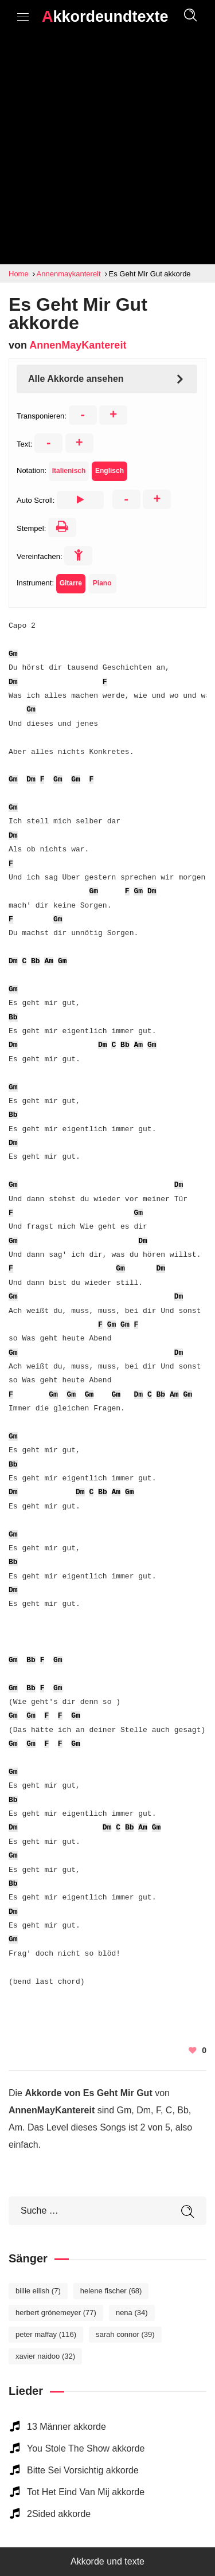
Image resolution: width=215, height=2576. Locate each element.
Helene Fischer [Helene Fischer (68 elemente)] (111, 2290)
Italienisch (69, 471)
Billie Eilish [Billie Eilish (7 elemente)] (38, 2290)
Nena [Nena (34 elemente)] (132, 2312)
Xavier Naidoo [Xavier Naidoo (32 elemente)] (45, 2356)
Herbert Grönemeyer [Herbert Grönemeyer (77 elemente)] (55, 2312)
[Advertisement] (107, 151)
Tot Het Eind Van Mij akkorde (85, 2492)
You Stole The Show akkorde (85, 2448)
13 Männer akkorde (66, 2427)
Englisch (109, 471)
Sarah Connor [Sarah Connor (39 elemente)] (125, 2334)
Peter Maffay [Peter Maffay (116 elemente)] (45, 2334)
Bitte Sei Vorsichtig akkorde (83, 2470)
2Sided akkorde (59, 2514)
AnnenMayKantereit (77, 345)
